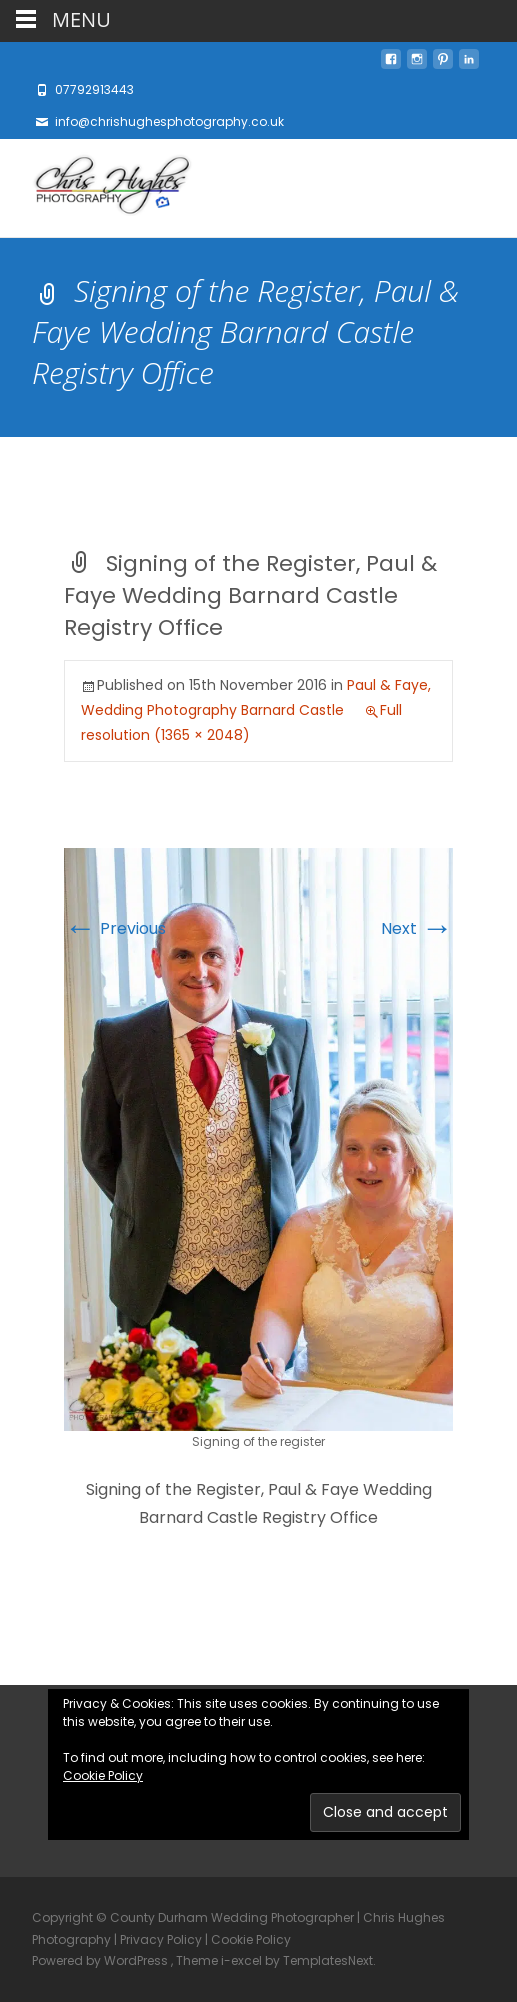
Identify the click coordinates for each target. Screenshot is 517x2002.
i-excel (243, 1960)
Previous (115, 928)
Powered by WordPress (101, 1960)
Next (417, 928)
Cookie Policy (103, 1775)
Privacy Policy (161, 1939)
